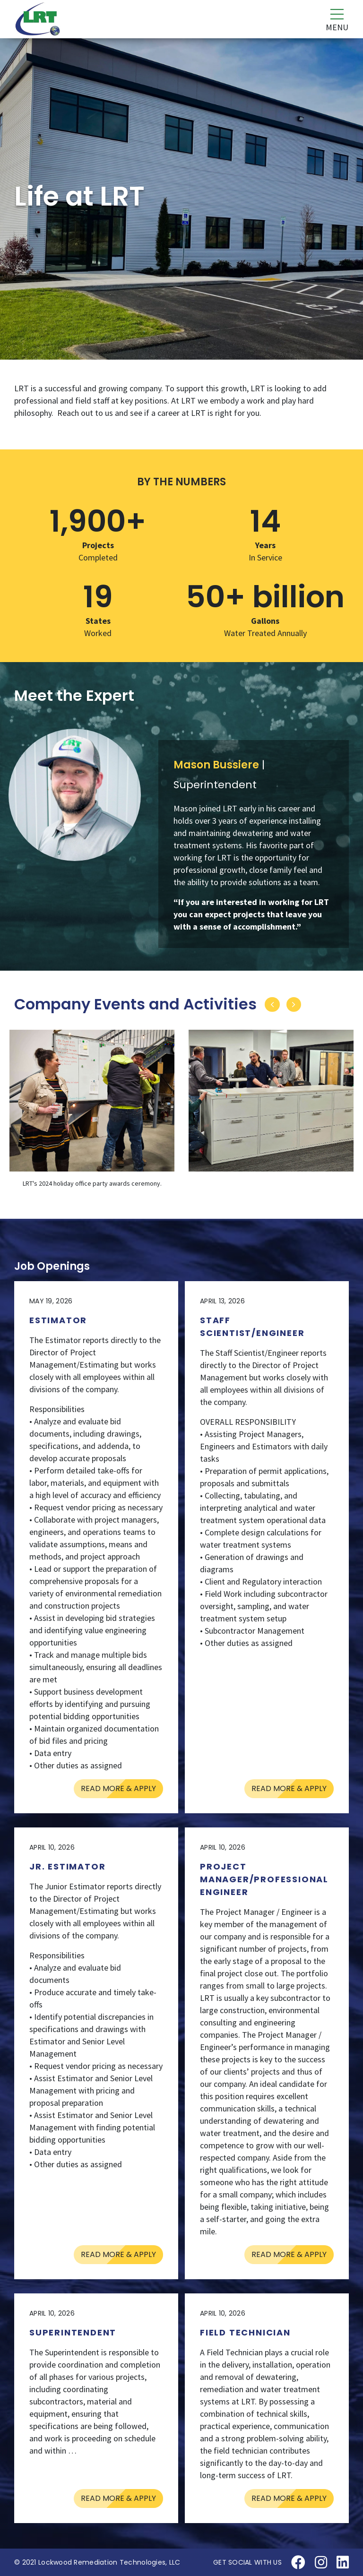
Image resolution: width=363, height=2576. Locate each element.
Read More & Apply (118, 1788)
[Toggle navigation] (331, 19)
